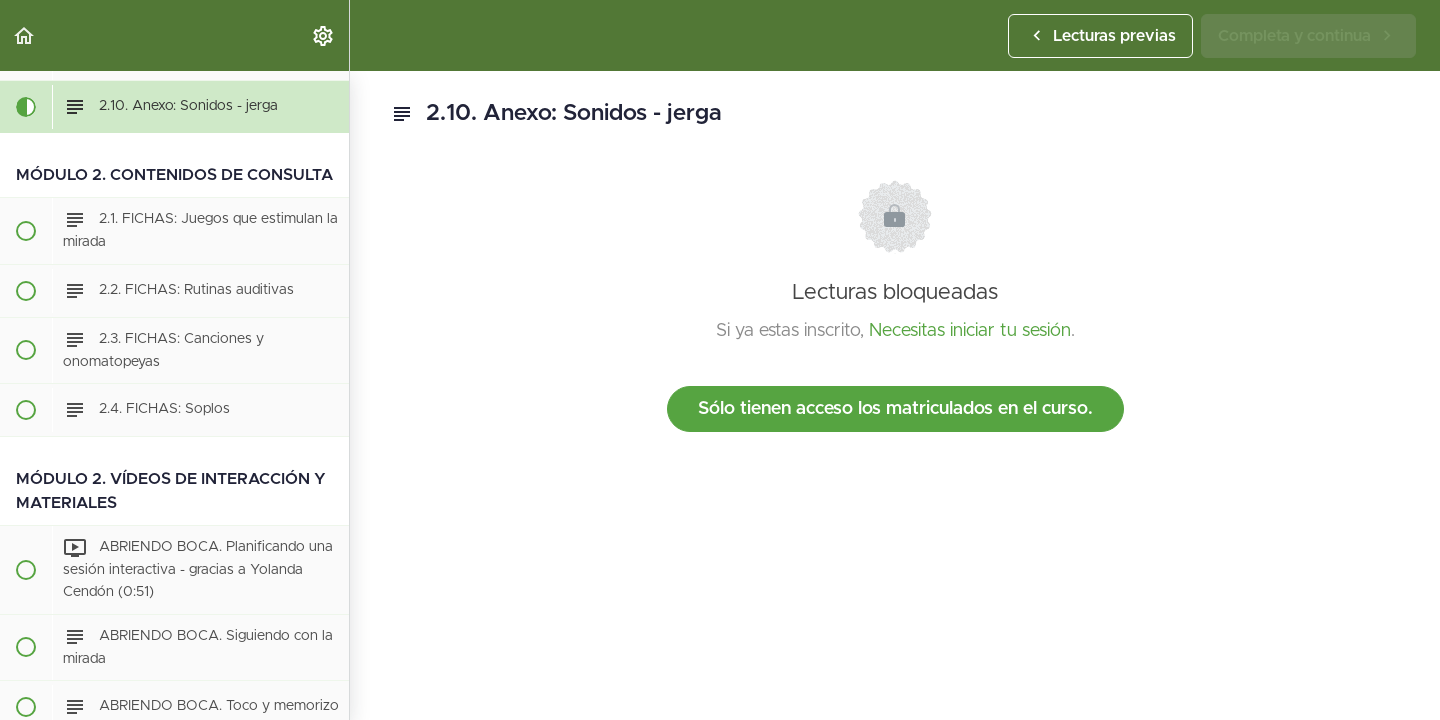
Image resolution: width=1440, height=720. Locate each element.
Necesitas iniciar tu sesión (970, 331)
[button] (25, 35)
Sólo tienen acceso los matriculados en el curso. (895, 409)
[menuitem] (324, 35)
